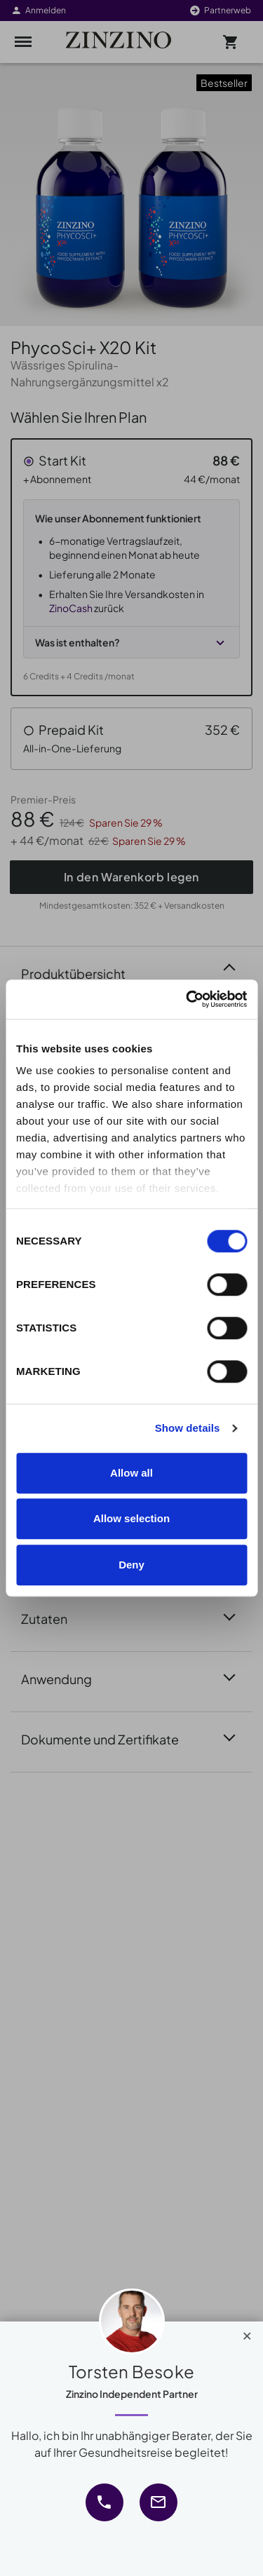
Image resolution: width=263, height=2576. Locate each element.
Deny (131, 1565)
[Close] (247, 2332)
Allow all (131, 1473)
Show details (187, 1428)
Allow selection (131, 1518)
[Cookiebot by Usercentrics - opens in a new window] (187, 999)
